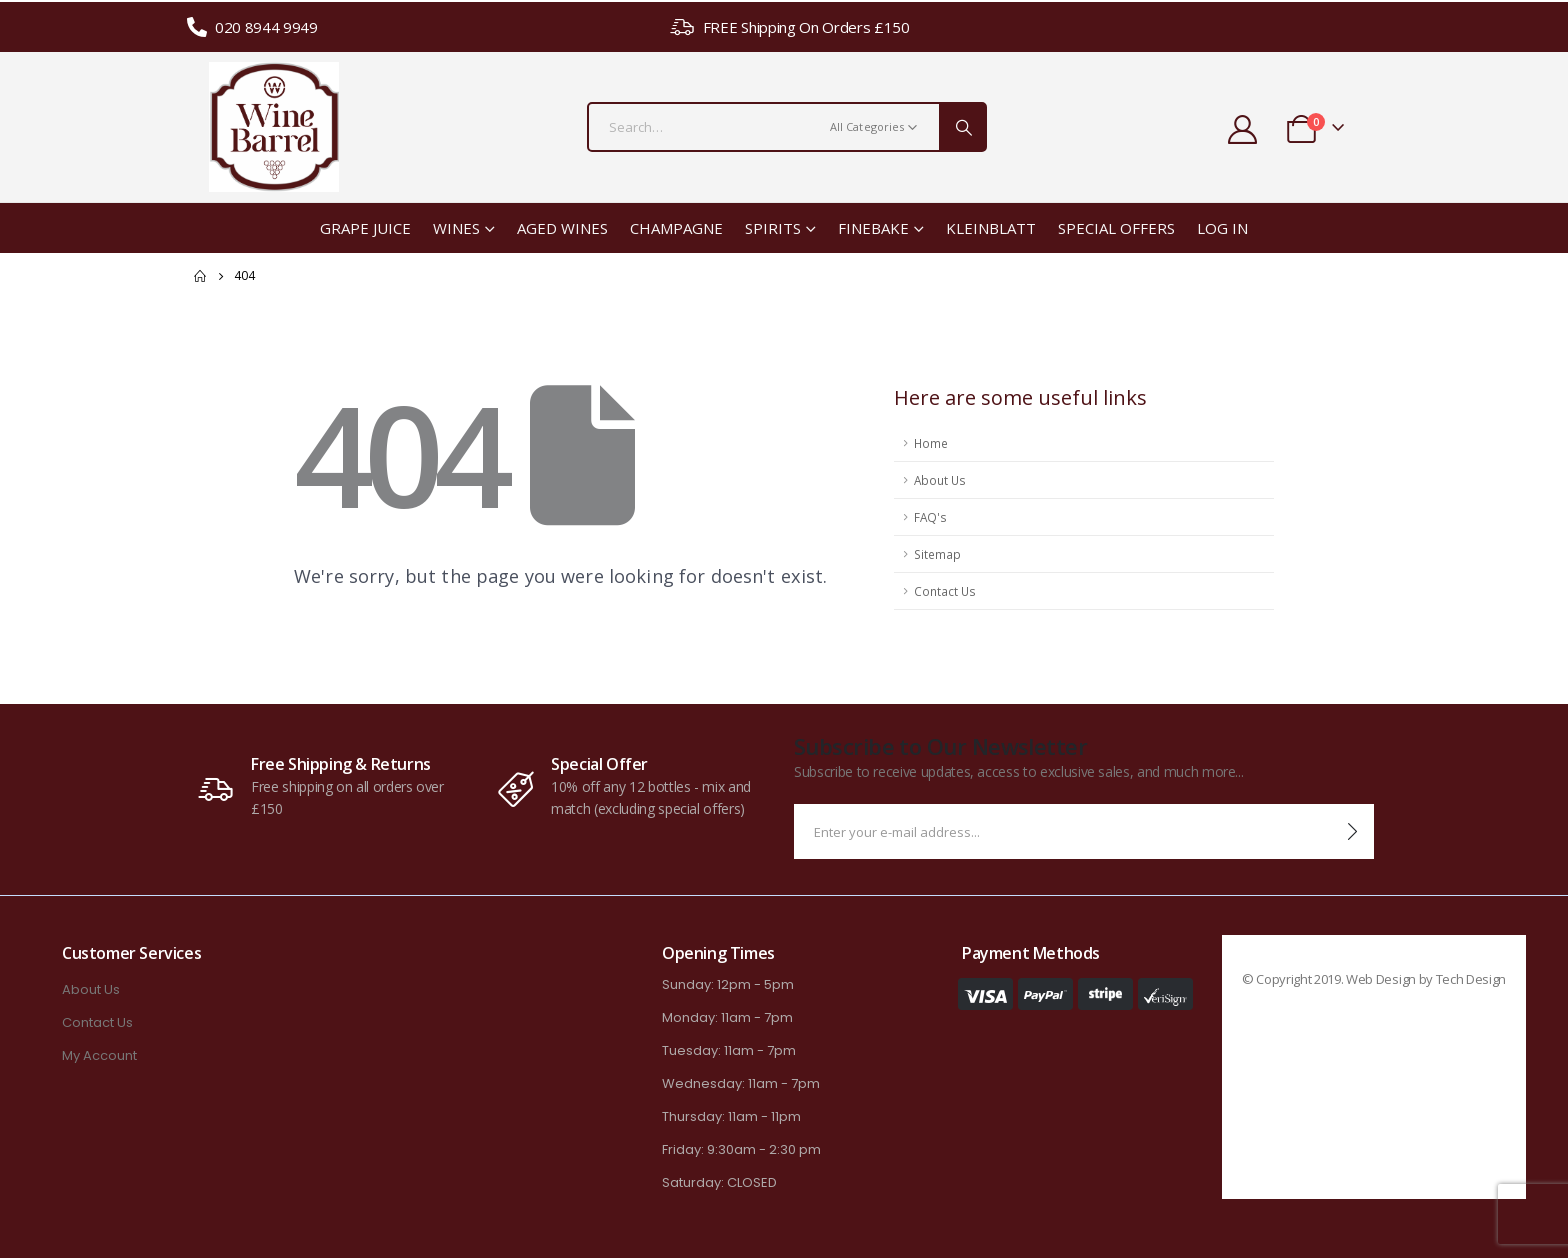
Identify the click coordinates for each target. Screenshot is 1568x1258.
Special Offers (1116, 228)
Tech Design (1471, 979)
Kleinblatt (991, 228)
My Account (99, 1055)
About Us (940, 480)
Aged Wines (562, 228)
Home (931, 443)
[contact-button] (1352, 831)
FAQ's (930, 517)
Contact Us (945, 591)
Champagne (676, 228)
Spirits (773, 228)
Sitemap (937, 554)
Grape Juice (365, 228)
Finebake (873, 228)
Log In (1222, 228)
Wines (456, 228)
